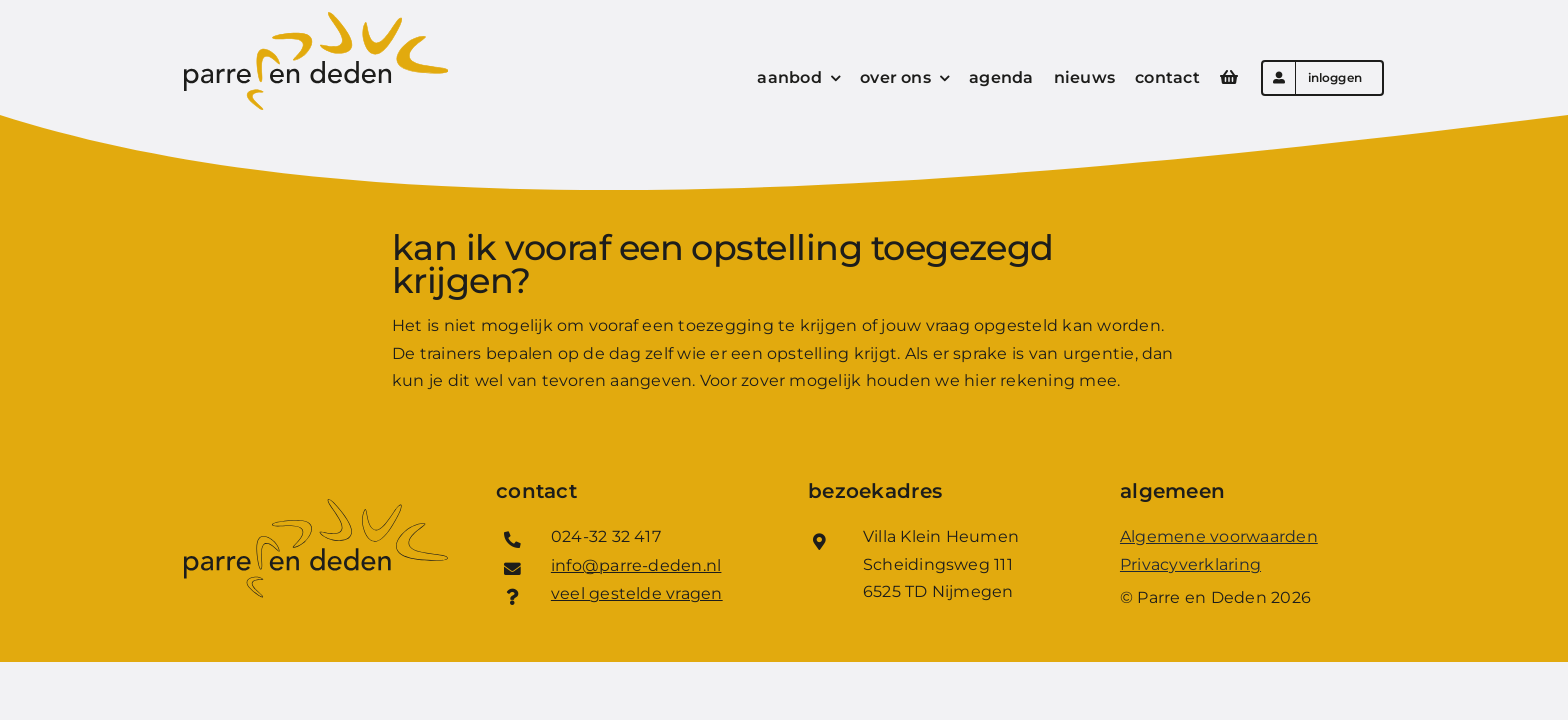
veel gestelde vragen (637, 593)
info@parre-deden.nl (636, 565)
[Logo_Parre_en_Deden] (316, 19)
